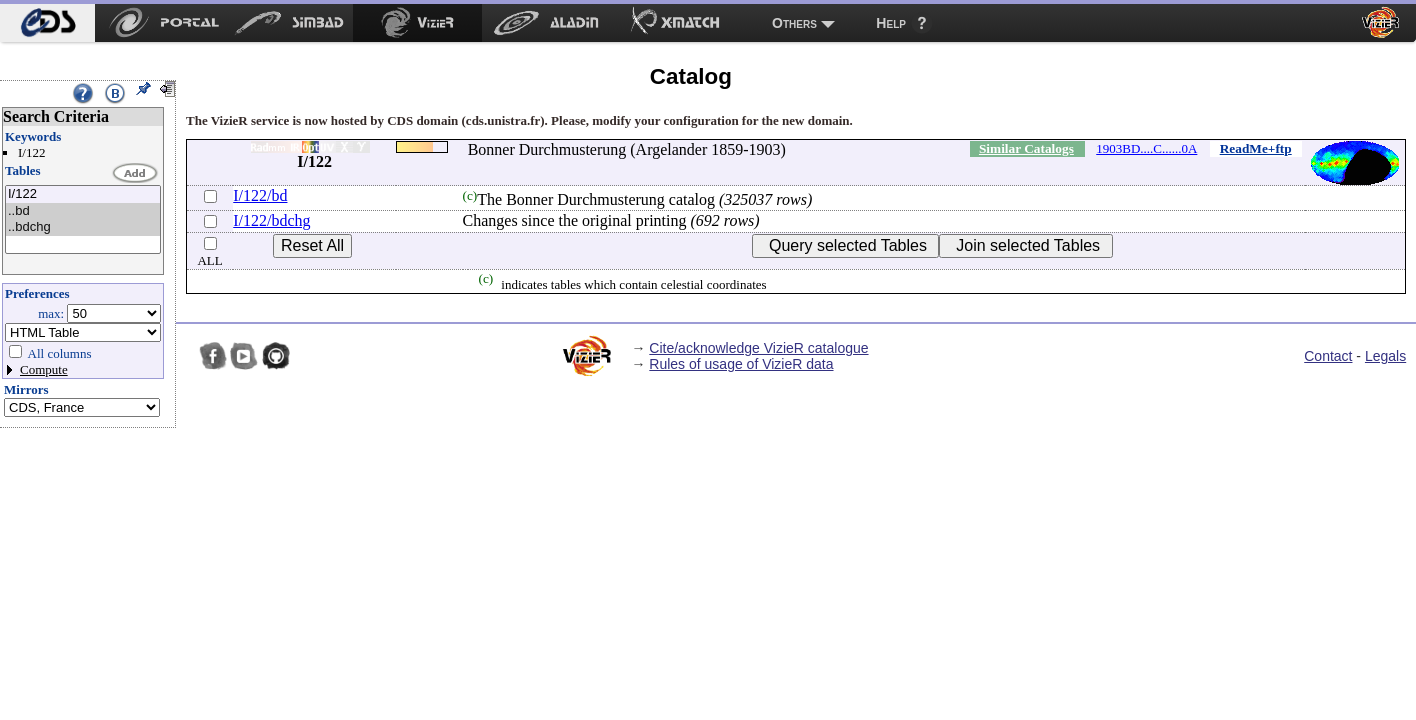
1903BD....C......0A (1146, 148)
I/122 (83, 194)
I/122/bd (260, 195)
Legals (1385, 356)
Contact (1328, 356)
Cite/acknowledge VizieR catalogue (758, 348)
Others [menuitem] (794, 23)
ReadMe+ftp (1256, 148)
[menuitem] (47, 23)
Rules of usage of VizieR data (741, 364)
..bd (83, 211)
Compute (44, 369)
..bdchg (83, 227)
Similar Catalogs (1026, 148)
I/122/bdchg (271, 220)
